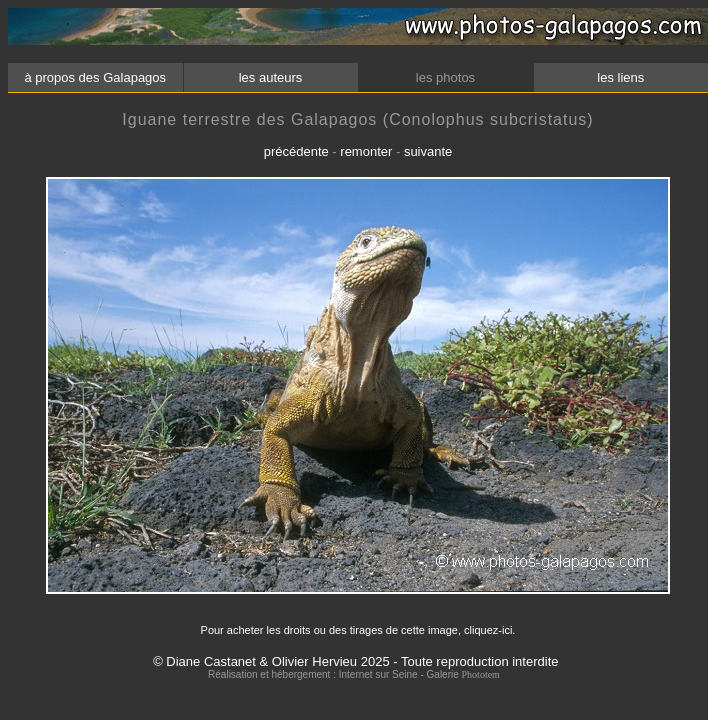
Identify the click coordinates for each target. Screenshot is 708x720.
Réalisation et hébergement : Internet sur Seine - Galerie (334, 674)
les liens (621, 77)
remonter (366, 151)
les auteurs (270, 77)
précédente (296, 151)
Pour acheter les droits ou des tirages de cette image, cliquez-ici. (358, 630)
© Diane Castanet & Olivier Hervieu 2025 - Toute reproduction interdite (355, 661)
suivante (428, 151)
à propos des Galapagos (95, 77)
